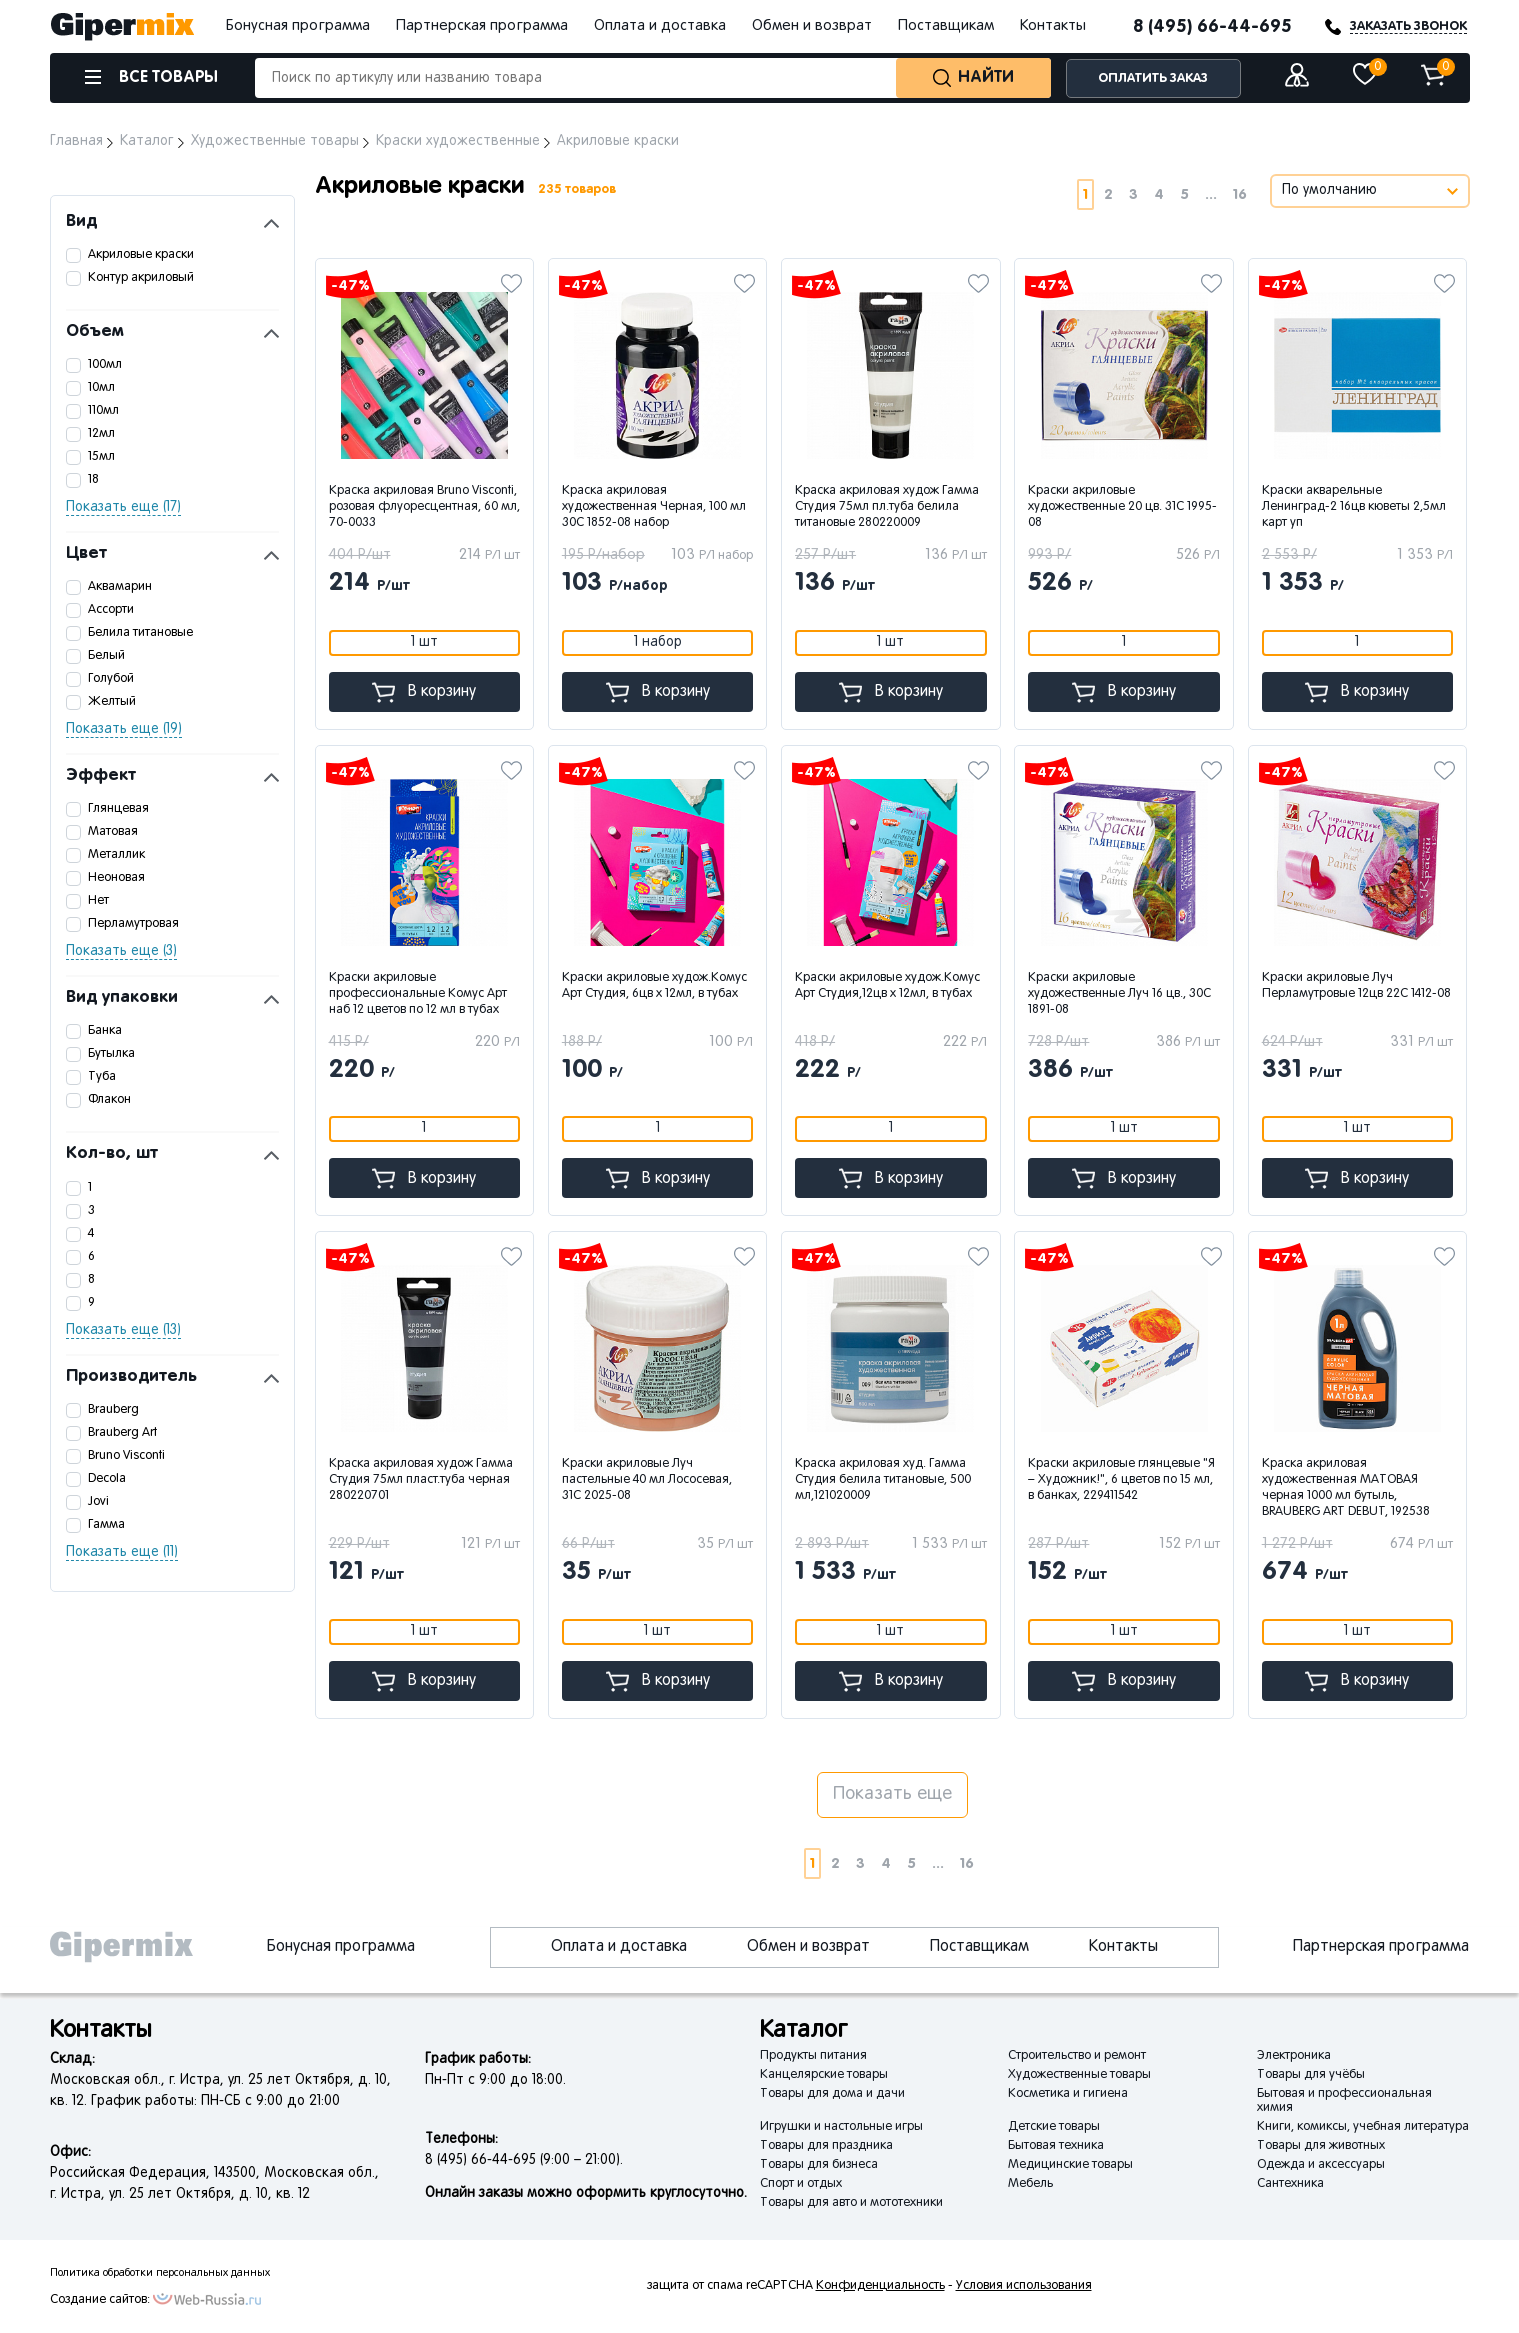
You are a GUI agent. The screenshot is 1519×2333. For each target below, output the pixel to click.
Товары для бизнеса (819, 2165)
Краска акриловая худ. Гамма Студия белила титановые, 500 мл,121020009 (883, 1480)
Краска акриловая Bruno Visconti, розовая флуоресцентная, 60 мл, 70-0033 (424, 507)
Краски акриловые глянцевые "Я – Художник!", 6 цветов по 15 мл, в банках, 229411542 (1121, 1480)
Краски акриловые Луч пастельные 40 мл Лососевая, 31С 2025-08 (647, 1480)
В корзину (424, 692)
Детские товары (1054, 2127)
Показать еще (892, 1794)
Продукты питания (813, 2056)
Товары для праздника (826, 2146)
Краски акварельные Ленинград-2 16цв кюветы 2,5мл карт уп (1354, 507)
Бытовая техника (1056, 2146)
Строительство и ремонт (1077, 2056)
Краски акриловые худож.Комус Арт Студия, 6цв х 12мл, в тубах (654, 986)
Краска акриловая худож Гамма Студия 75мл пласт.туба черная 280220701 (421, 1480)
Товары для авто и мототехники (851, 2203)
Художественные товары (1079, 2075)
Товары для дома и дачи (832, 2094)
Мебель (1030, 2184)
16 (1240, 194)
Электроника (1294, 2056)
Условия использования (1024, 2286)
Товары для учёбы (1311, 2075)
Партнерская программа (482, 26)
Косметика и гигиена (1068, 2094)
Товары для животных (1321, 2146)
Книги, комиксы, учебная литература (1363, 2127)
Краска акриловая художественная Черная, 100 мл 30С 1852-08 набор (654, 507)
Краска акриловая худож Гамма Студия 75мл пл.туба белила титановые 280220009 (887, 507)
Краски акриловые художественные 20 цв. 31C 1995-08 (1122, 507)
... (1211, 194)
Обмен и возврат (812, 26)
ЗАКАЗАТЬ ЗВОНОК (1408, 26)
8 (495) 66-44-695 (1212, 27)
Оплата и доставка (660, 26)
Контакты (1053, 26)
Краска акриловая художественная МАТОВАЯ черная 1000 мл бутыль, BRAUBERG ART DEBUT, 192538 (1346, 1488)
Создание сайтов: (100, 2300)
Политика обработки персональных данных (160, 2273)
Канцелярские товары (824, 2075)
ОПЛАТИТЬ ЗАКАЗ (1153, 78)
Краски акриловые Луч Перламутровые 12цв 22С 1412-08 (1356, 986)
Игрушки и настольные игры (841, 2127)
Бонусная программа (298, 26)
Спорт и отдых (801, 2184)
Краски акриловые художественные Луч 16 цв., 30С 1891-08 (1119, 994)
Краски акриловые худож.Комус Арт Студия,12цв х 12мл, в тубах (887, 986)
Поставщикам (946, 26)
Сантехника (1290, 2184)
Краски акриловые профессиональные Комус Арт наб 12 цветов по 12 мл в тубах (418, 994)
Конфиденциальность (880, 2286)
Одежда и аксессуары (1321, 2165)
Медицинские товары (1070, 2165)
